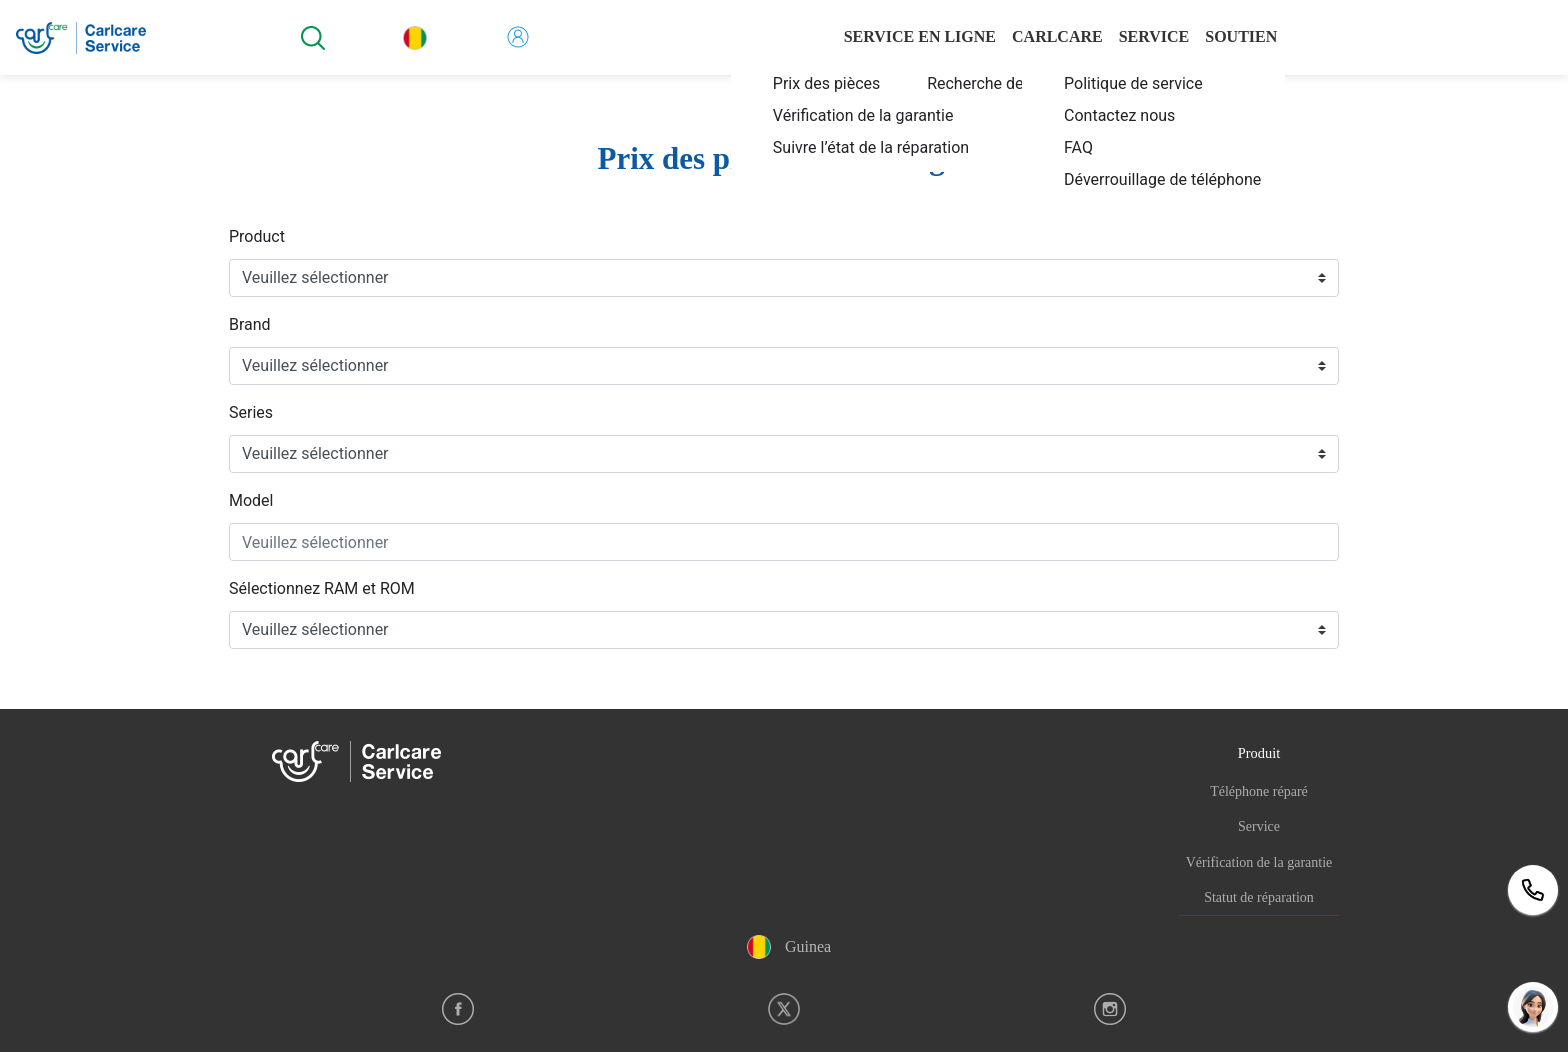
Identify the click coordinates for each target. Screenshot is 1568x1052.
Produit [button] (1259, 753)
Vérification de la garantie (1259, 862)
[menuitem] (867, 83)
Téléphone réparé (1259, 791)
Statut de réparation (1259, 897)
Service (1259, 826)
